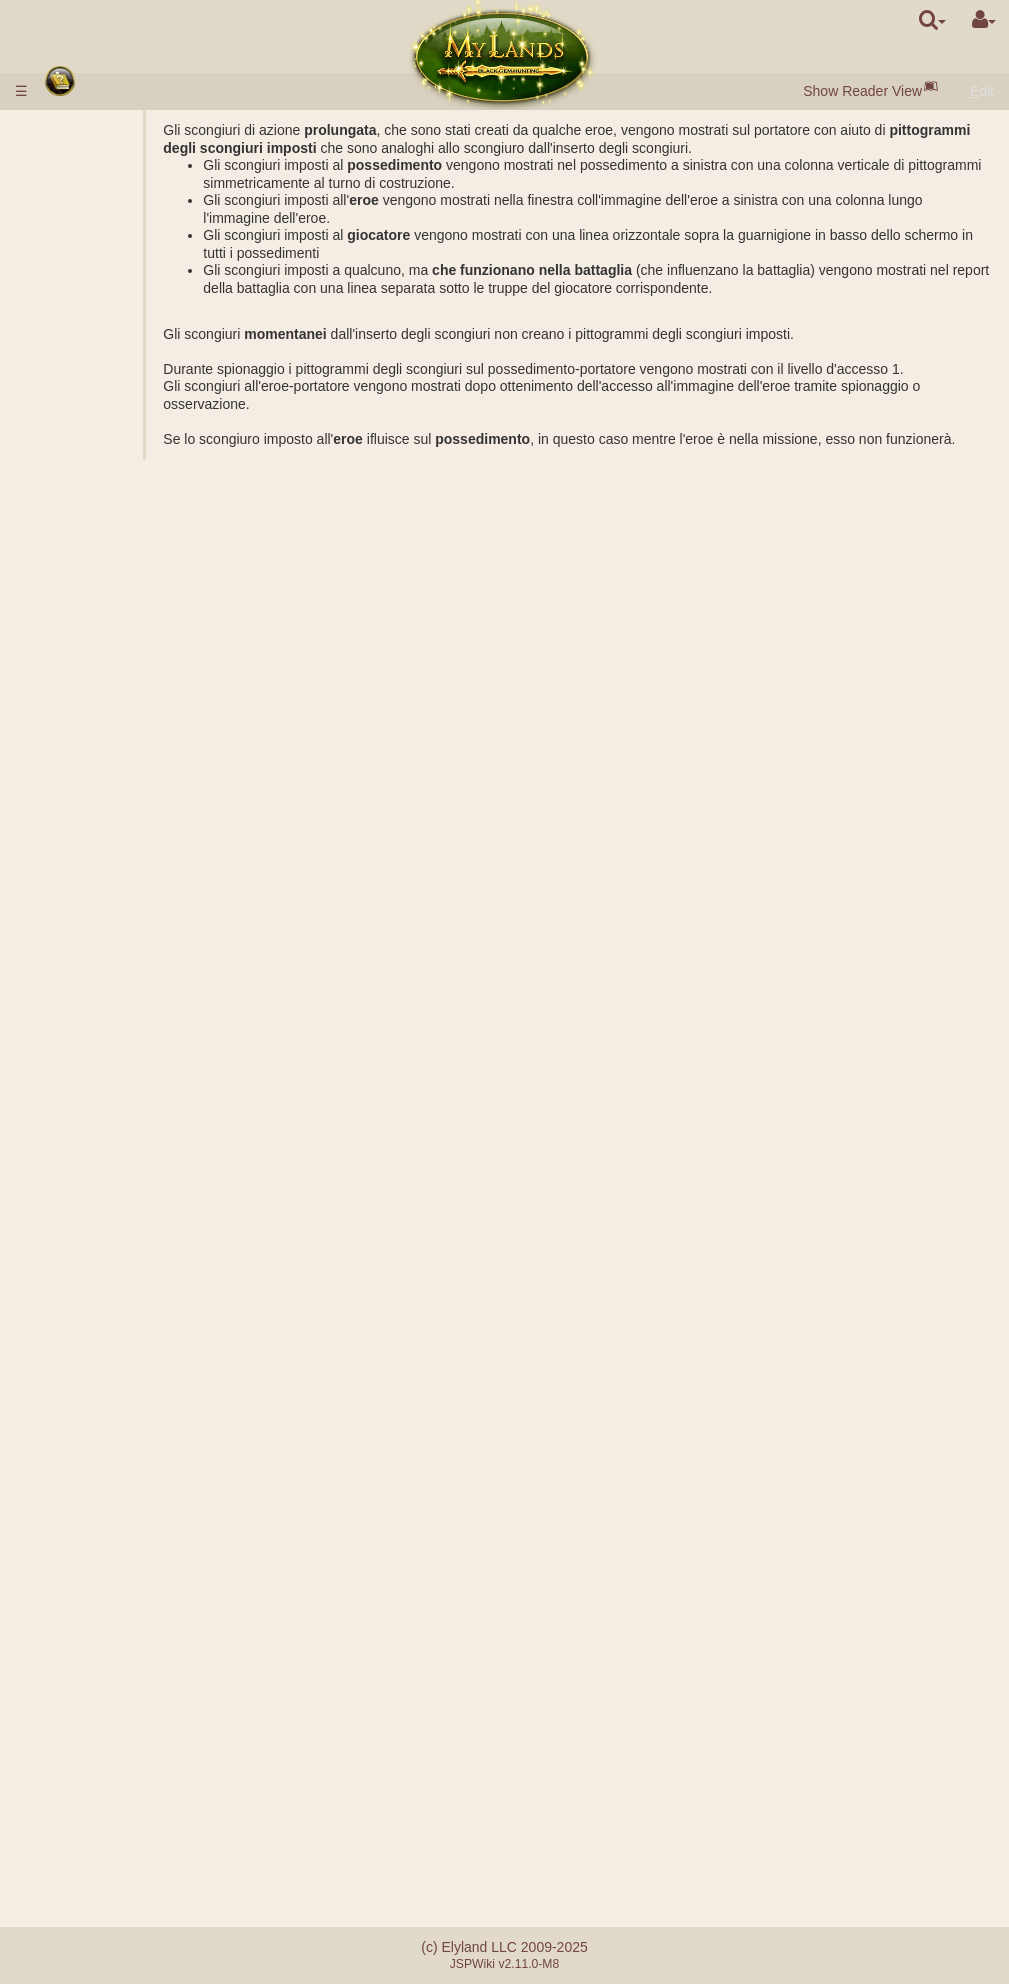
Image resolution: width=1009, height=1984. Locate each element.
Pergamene (91, 1454)
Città (70, 229)
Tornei (74, 1675)
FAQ (69, 1826)
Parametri (125, 421)
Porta (111, 334)
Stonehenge (93, 771)
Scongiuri (87, 1314)
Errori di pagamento (116, 1843)
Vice (108, 1552)
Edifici (76, 316)
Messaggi (85, 1780)
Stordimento (92, 1506)
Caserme (123, 684)
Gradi (112, 841)
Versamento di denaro (123, 148)
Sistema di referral (112, 1861)
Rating (115, 859)
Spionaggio (130, 1086)
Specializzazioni (145, 509)
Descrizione (131, 404)
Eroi (68, 1244)
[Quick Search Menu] (932, 20)
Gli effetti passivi (146, 1296)
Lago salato (131, 596)
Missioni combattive (122, 824)
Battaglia (122, 929)
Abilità (76, 1279)
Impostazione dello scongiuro (142, 1375)
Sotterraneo (94, 631)
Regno (77, 526)
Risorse (78, 264)
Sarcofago (127, 719)
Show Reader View (862, 91)
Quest (73, 1762)
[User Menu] (984, 20)
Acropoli (120, 736)
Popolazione (93, 299)
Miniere (118, 579)
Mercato (120, 351)
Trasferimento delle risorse (138, 1183)
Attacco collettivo (147, 894)
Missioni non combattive (98, 1060)
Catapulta (125, 1640)
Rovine (77, 754)
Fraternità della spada (127, 1710)
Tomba (116, 701)
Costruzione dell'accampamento (145, 1016)
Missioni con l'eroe (117, 981)
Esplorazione (135, 1104)
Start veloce (94, 194)
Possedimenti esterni (120, 544)
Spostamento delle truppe (136, 1218)
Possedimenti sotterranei (97, 658)
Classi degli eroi (104, 1261)
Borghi (115, 246)
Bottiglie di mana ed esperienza (116, 1480)
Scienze (80, 439)
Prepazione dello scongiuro (147, 1410)
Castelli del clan (108, 1622)
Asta (109, 369)
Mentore (80, 1657)
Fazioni (117, 876)
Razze (75, 211)
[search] (932, 20)
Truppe (78, 386)
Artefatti (82, 1436)
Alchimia (121, 491)
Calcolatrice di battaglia (139, 955)
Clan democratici (147, 1605)
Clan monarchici (145, 1587)
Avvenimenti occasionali (93, 1736)
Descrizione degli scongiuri (148, 1340)
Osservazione (138, 1156)
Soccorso (124, 911)
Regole (77, 130)
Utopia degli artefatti (117, 1692)
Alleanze (82, 1535)
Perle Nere (128, 281)
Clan (69, 1570)
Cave (111, 561)
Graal (112, 614)
